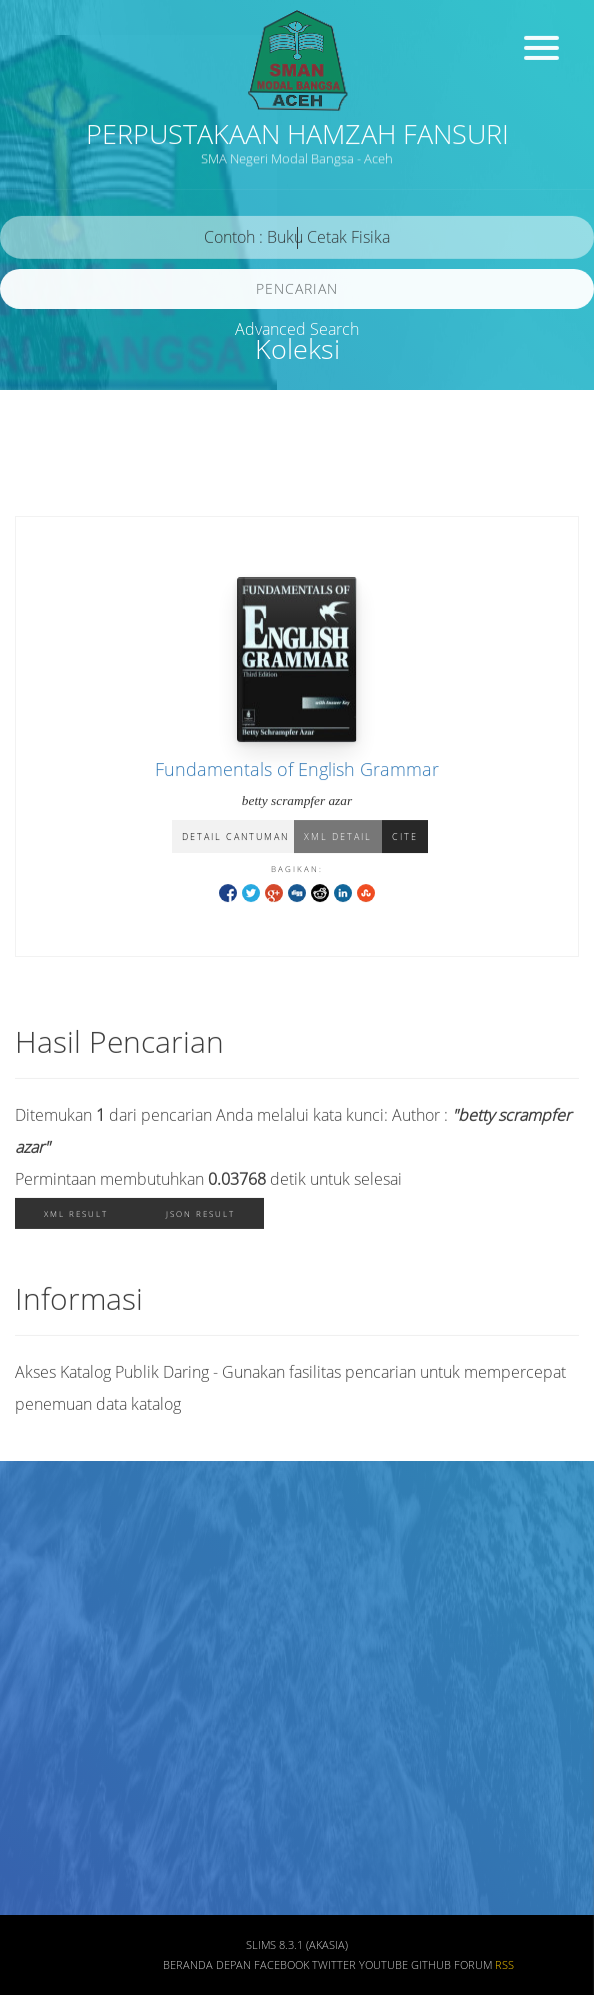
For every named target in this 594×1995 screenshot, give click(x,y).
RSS (504, 1965)
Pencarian (297, 292)
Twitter (334, 1965)
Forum (473, 1965)
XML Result (76, 1217)
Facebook (281, 1965)
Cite (405, 838)
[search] (297, 241)
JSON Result (200, 1217)
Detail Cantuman (235, 838)
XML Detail (338, 838)
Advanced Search (297, 329)
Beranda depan (207, 1965)
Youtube (383, 1965)
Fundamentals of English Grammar (297, 771)
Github (431, 1965)
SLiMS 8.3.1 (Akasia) (297, 1945)
